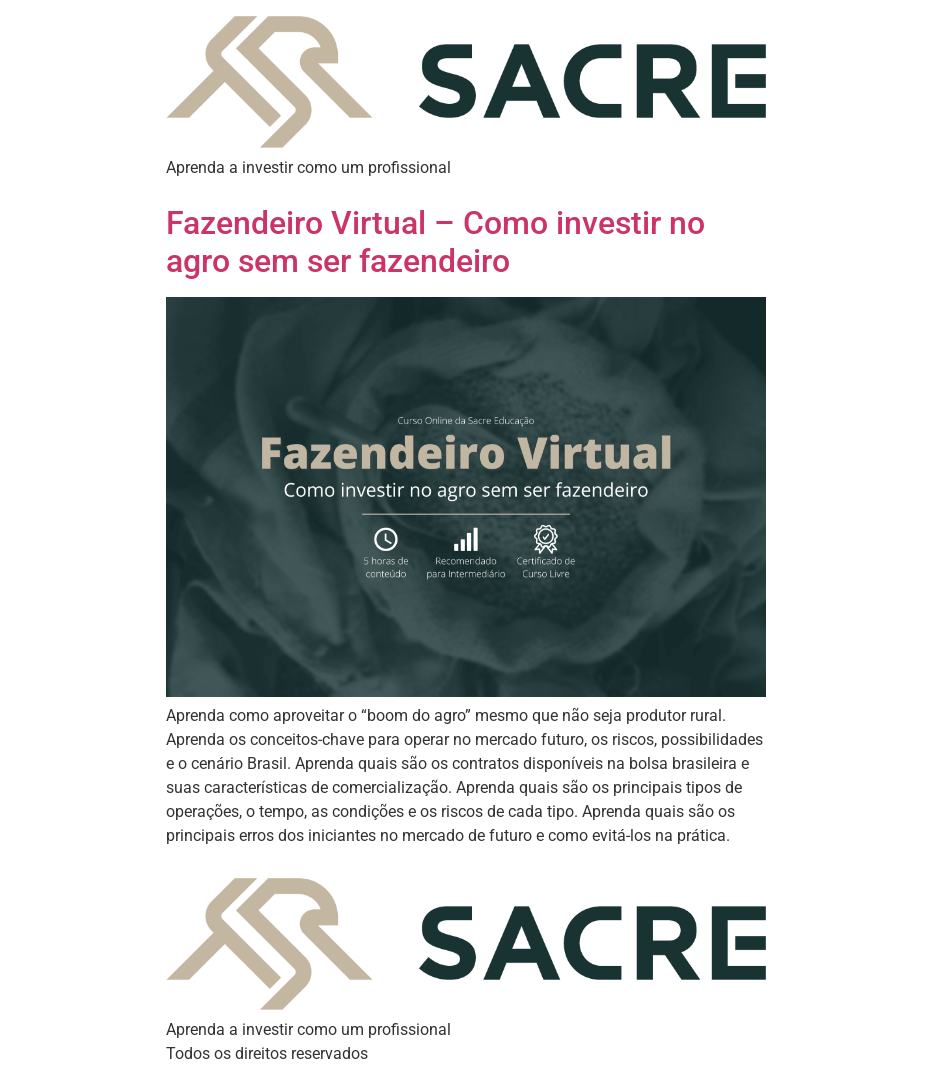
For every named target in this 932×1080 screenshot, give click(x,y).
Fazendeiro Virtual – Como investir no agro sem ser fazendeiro (435, 242)
